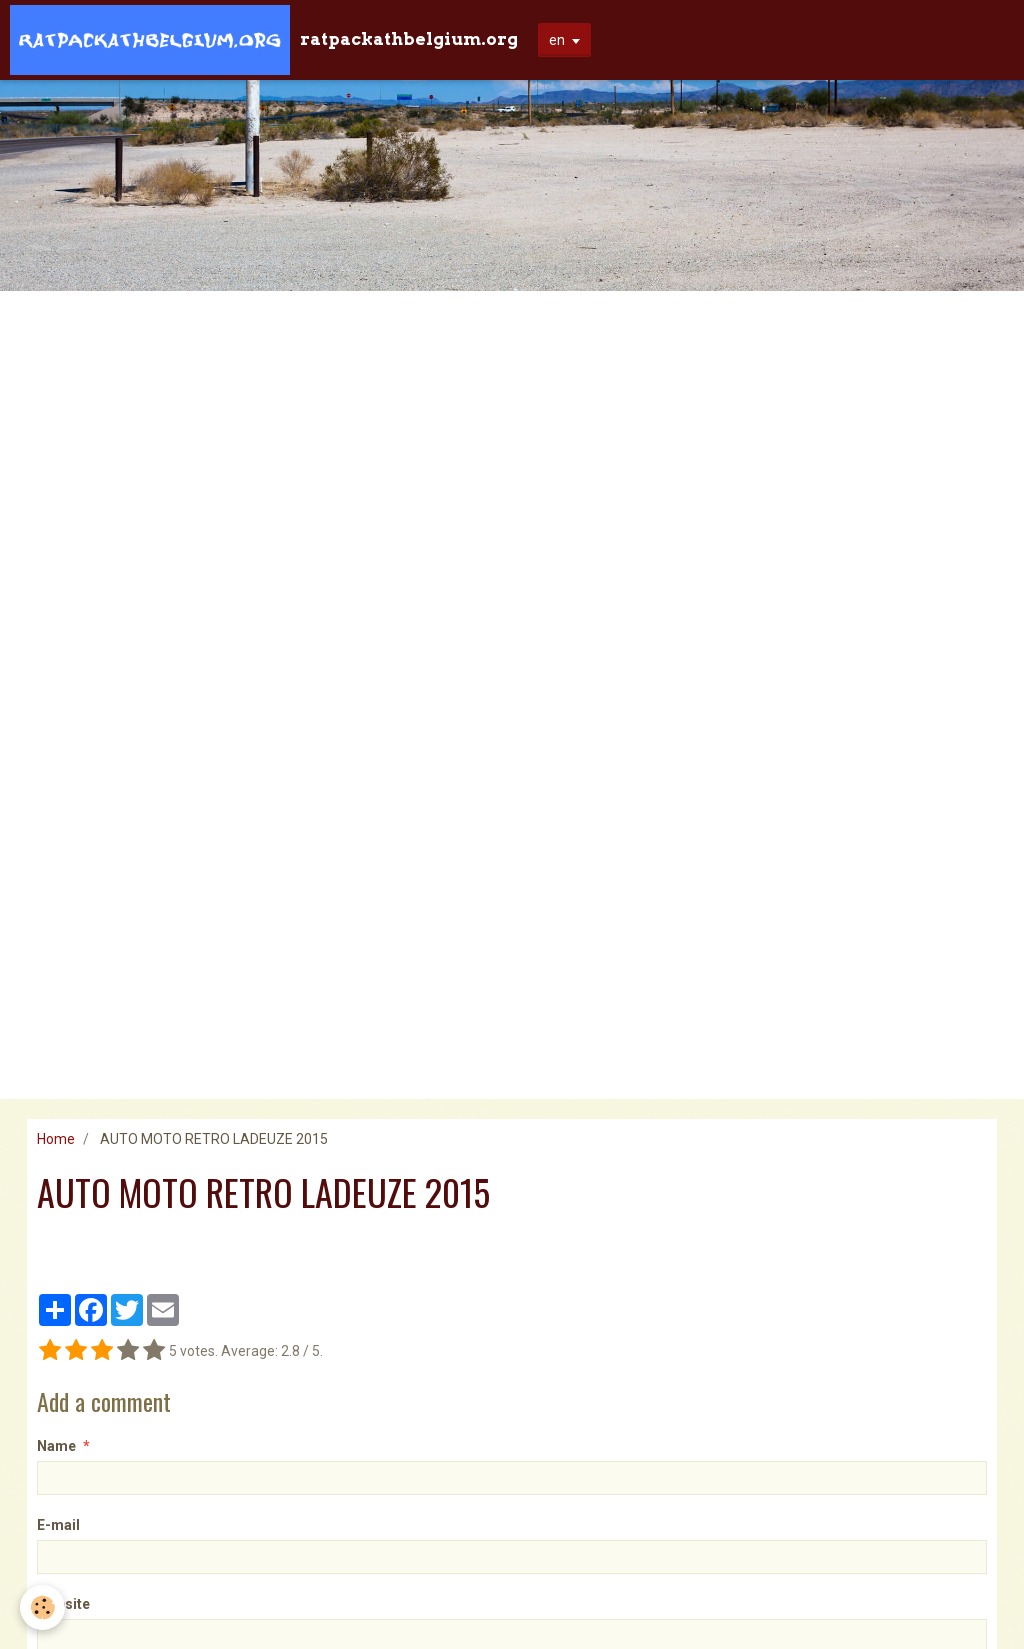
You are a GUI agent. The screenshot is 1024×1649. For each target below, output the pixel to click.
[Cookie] (42, 1607)
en (557, 40)
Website (63, 1604)
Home (56, 1139)
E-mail (58, 1525)
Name (56, 1446)
